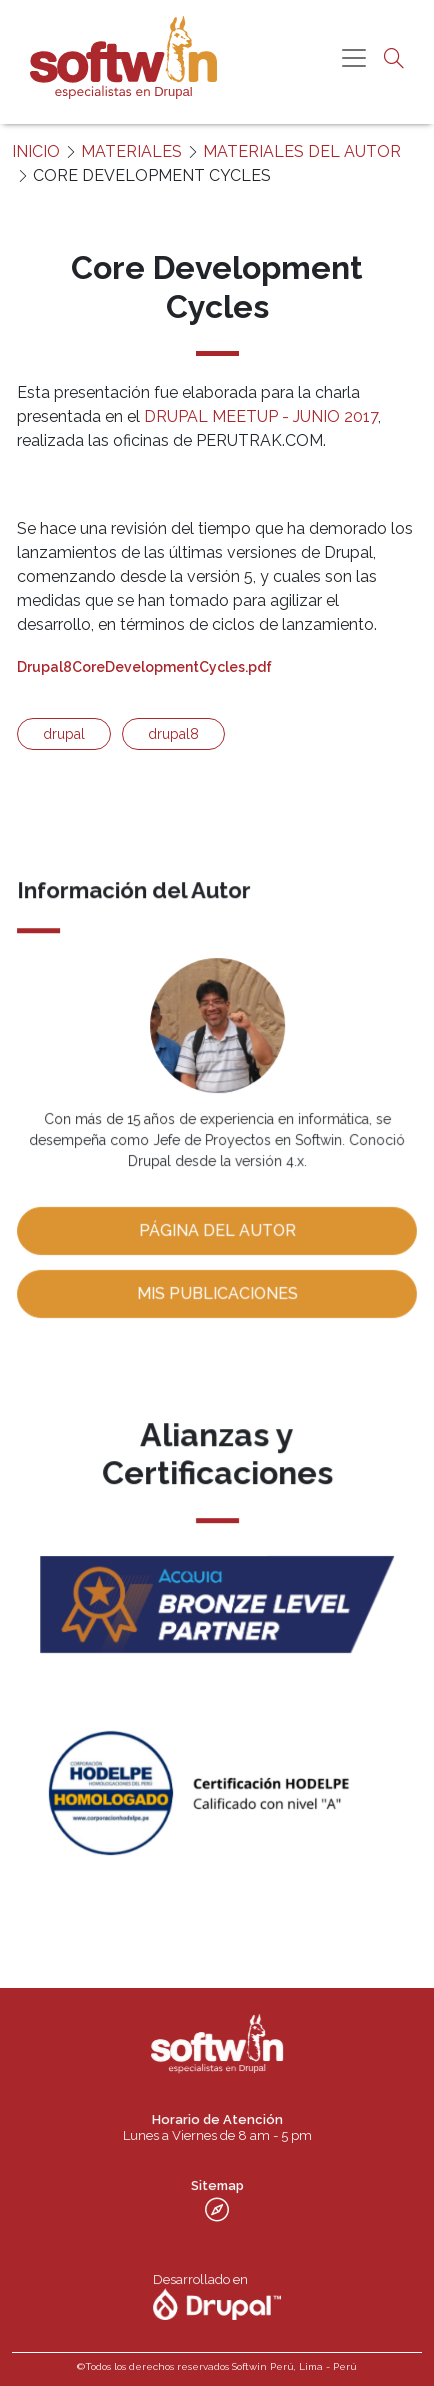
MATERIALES (131, 151)
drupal (64, 734)
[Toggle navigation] (354, 58)
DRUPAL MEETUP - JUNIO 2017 (261, 416)
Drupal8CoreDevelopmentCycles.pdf (144, 667)
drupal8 (173, 734)
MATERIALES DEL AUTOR (302, 151)
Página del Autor (217, 1228)
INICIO (36, 151)
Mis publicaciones (216, 1290)
